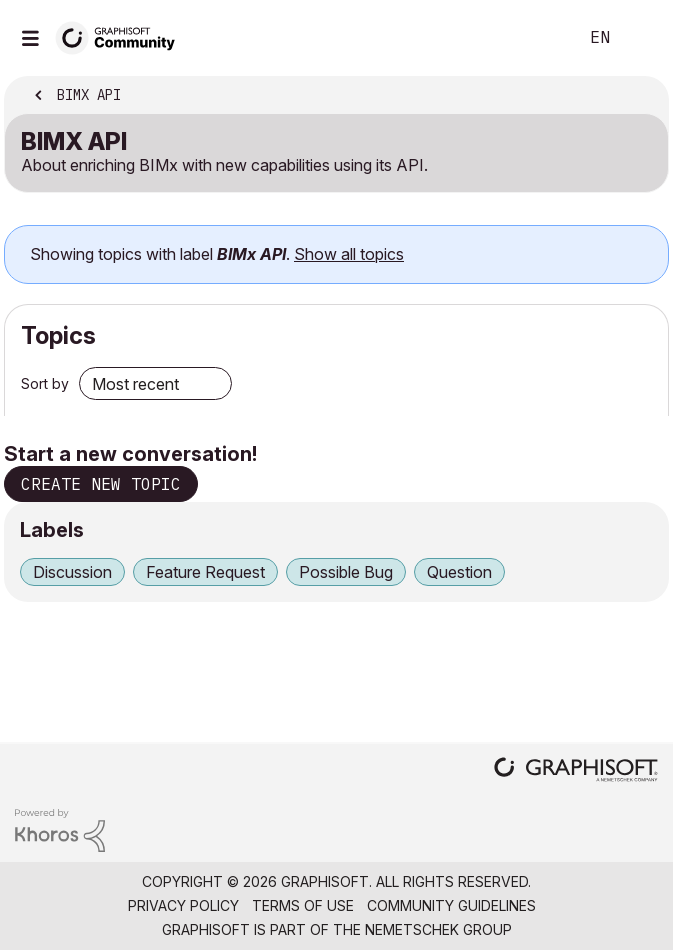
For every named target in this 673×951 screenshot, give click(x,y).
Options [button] (640, 97)
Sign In (641, 38)
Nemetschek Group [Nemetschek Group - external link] (438, 929)
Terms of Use (303, 905)
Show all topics (349, 254)
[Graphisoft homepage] (576, 771)
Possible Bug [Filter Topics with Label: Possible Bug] (346, 572)
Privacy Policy (183, 905)
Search (532, 38)
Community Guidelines (451, 905)
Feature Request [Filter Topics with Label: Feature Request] (205, 572)
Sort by (45, 383)
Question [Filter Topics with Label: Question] (459, 572)
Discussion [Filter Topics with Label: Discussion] (72, 572)
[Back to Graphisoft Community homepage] (122, 36)
